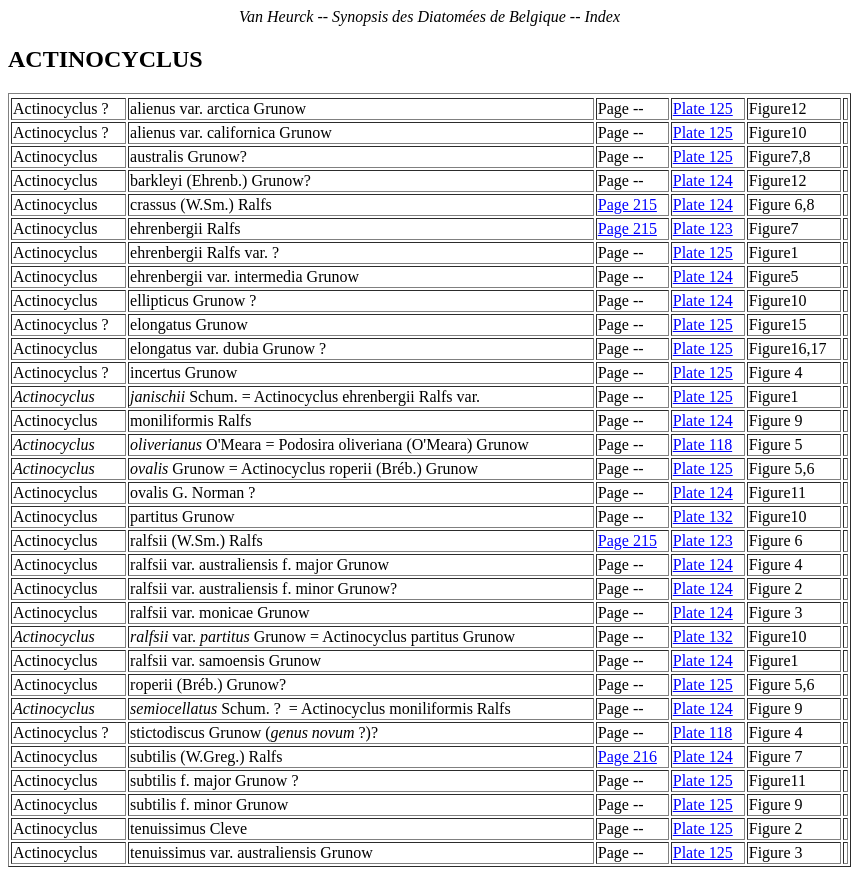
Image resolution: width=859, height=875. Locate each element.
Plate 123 (703, 228)
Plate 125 (703, 108)
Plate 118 (702, 444)
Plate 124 (703, 180)
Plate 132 (703, 516)
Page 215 (627, 204)
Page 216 (627, 756)
